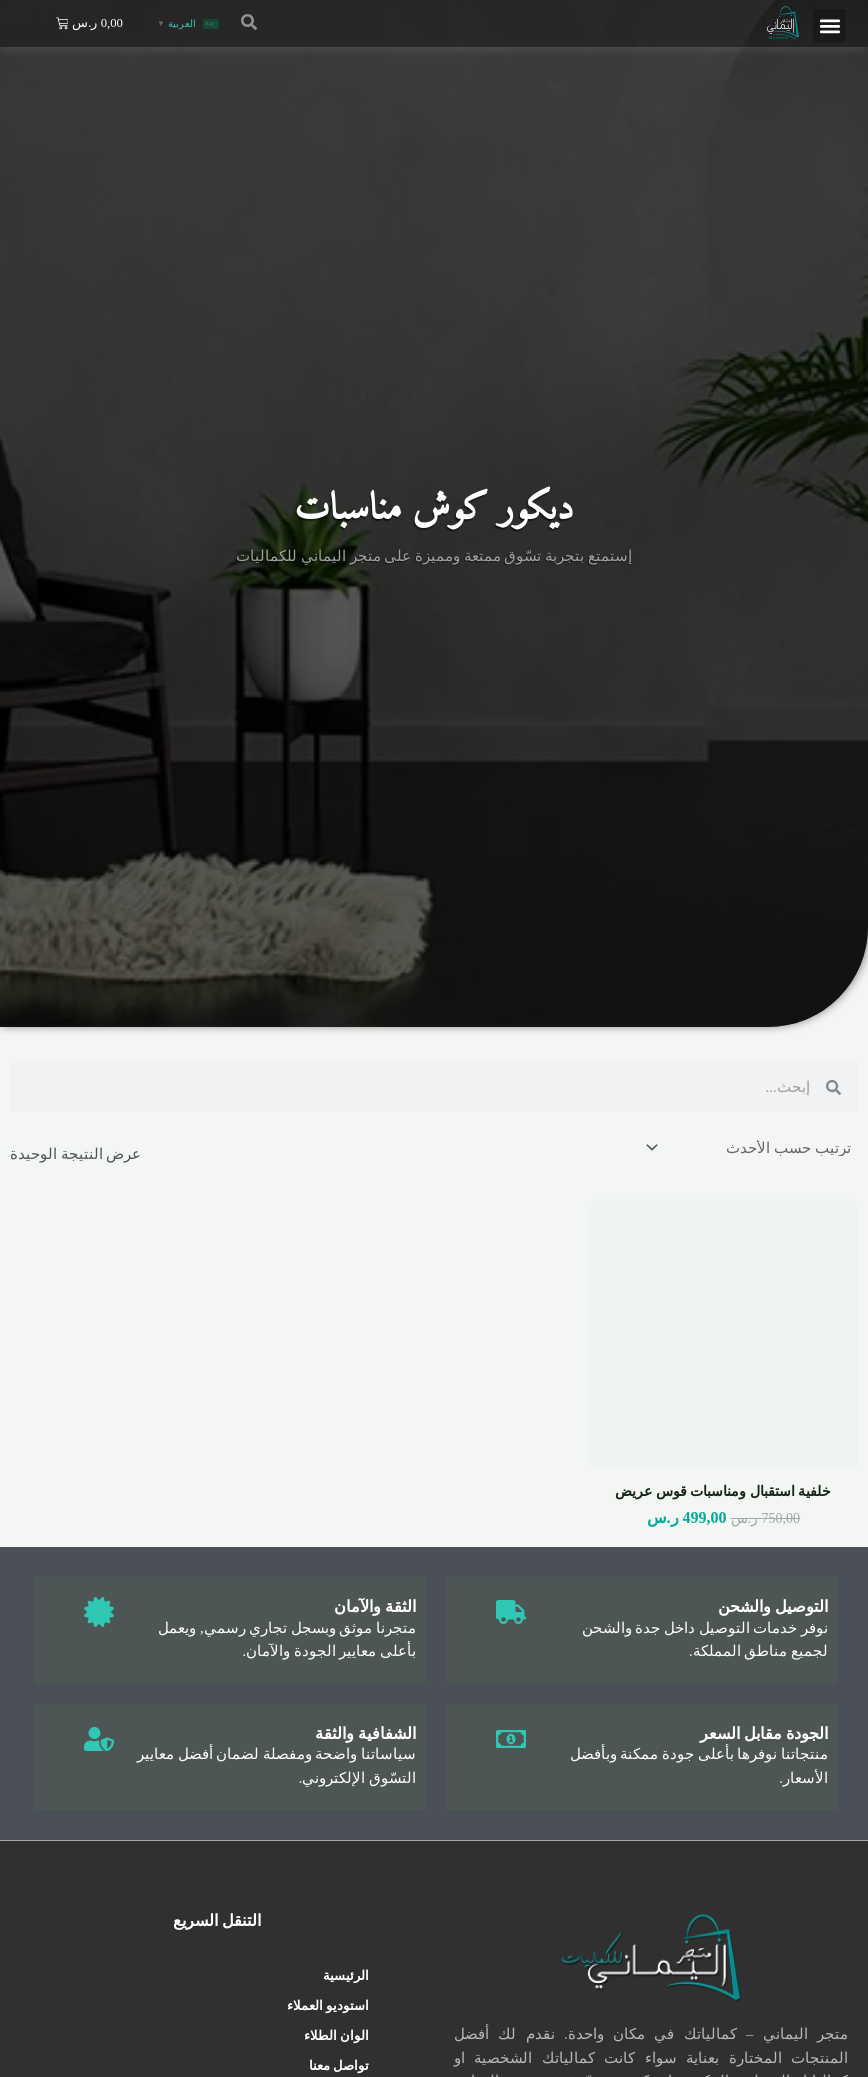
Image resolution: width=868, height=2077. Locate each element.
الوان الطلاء (336, 2035)
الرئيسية (346, 1975)
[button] (829, 25)
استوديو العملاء (328, 2005)
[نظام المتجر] (749, 1147)
